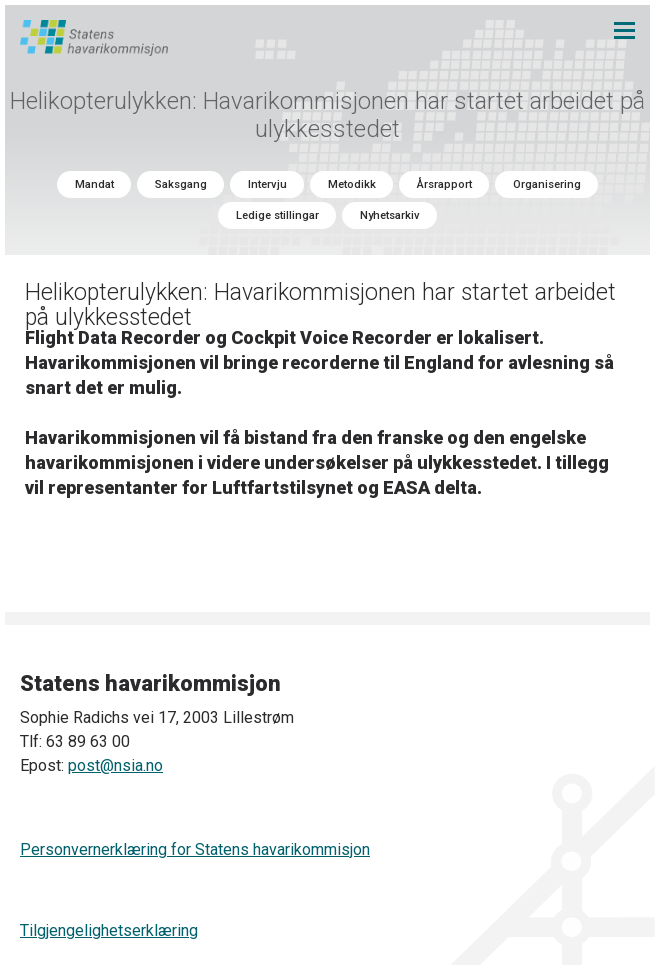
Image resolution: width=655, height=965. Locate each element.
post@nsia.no (115, 765)
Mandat (94, 184)
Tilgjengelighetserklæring (109, 930)
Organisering (547, 184)
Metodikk (352, 184)
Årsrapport (444, 184)
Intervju (267, 184)
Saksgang (181, 184)
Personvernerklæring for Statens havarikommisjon (195, 849)
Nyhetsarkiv (390, 215)
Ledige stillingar (277, 215)
